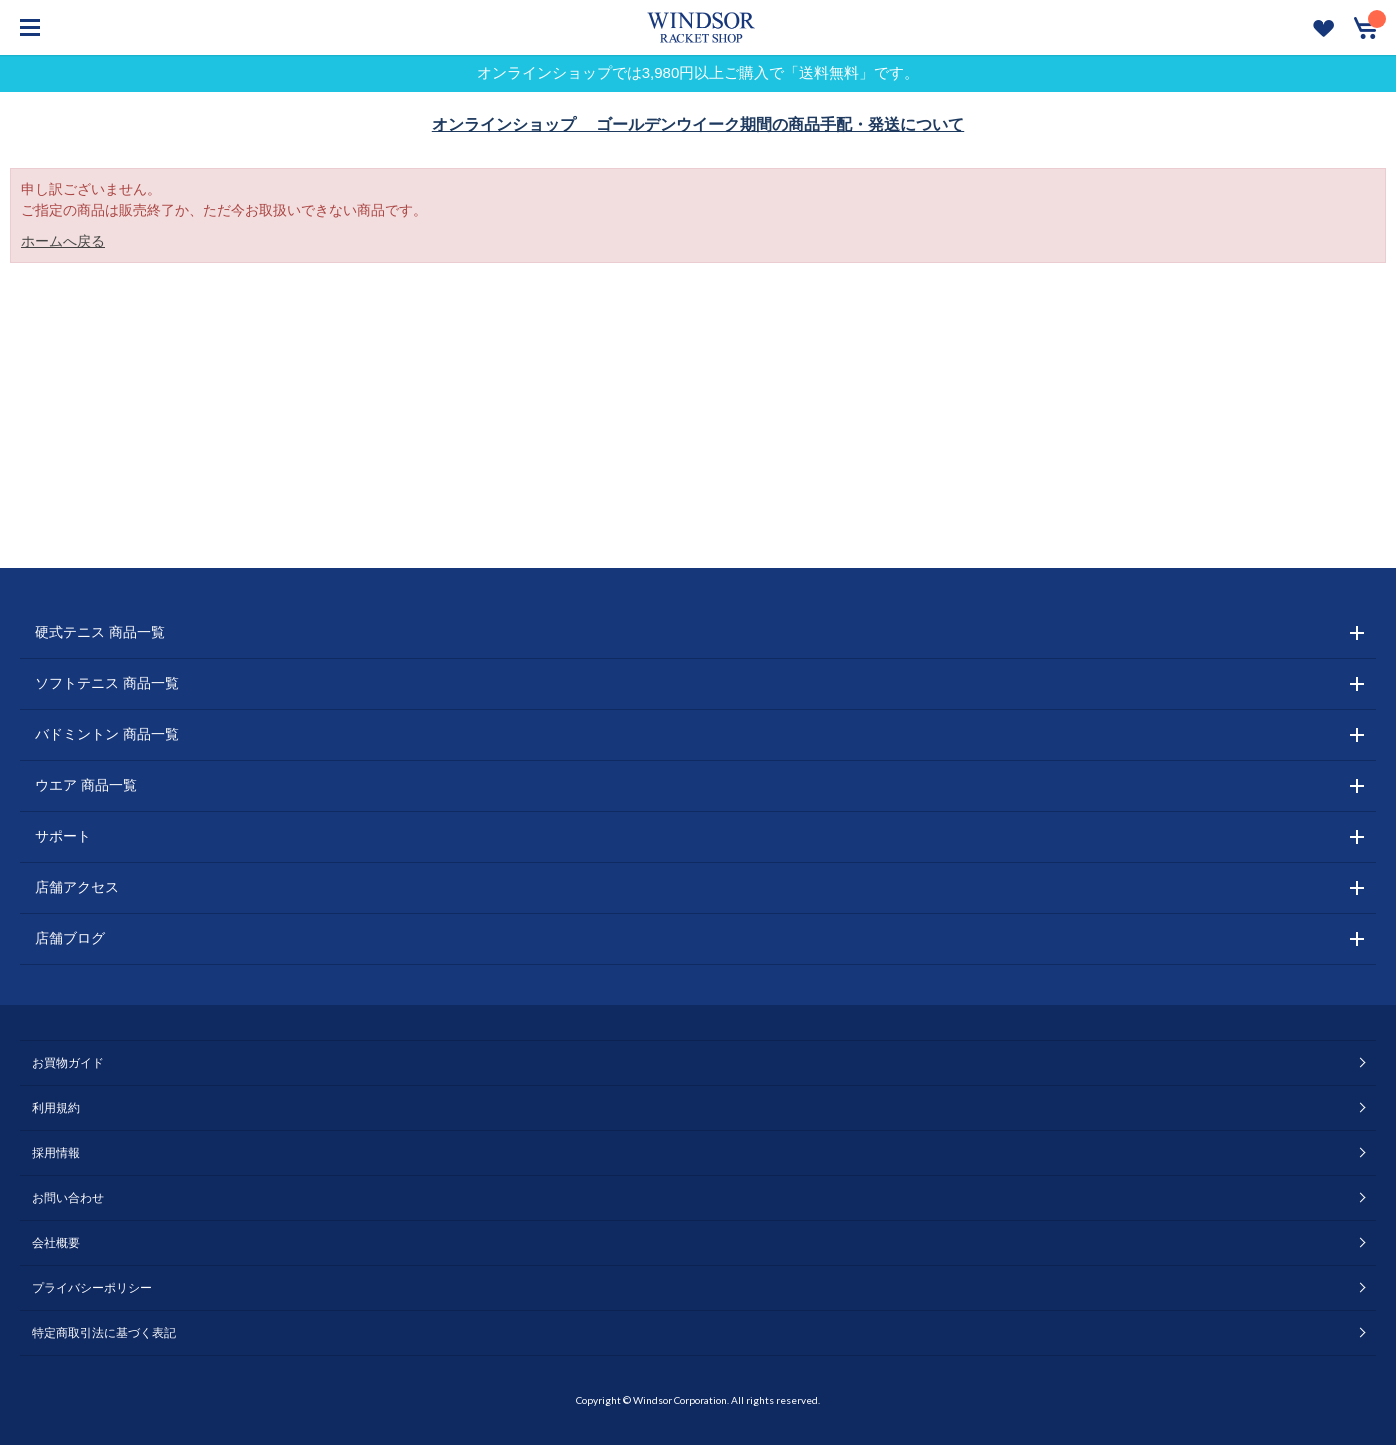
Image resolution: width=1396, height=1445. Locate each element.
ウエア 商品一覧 (86, 785)
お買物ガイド (68, 1063)
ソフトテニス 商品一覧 (107, 683)
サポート (63, 836)
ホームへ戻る (63, 241)
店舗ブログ (70, 938)
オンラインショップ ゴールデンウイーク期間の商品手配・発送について (698, 124)
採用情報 (56, 1153)
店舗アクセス (77, 887)
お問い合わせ (68, 1198)
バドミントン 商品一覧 (107, 734)
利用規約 (56, 1108)
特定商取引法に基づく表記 (104, 1333)
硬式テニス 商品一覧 (100, 632)
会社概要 (56, 1243)
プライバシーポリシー (92, 1288)
